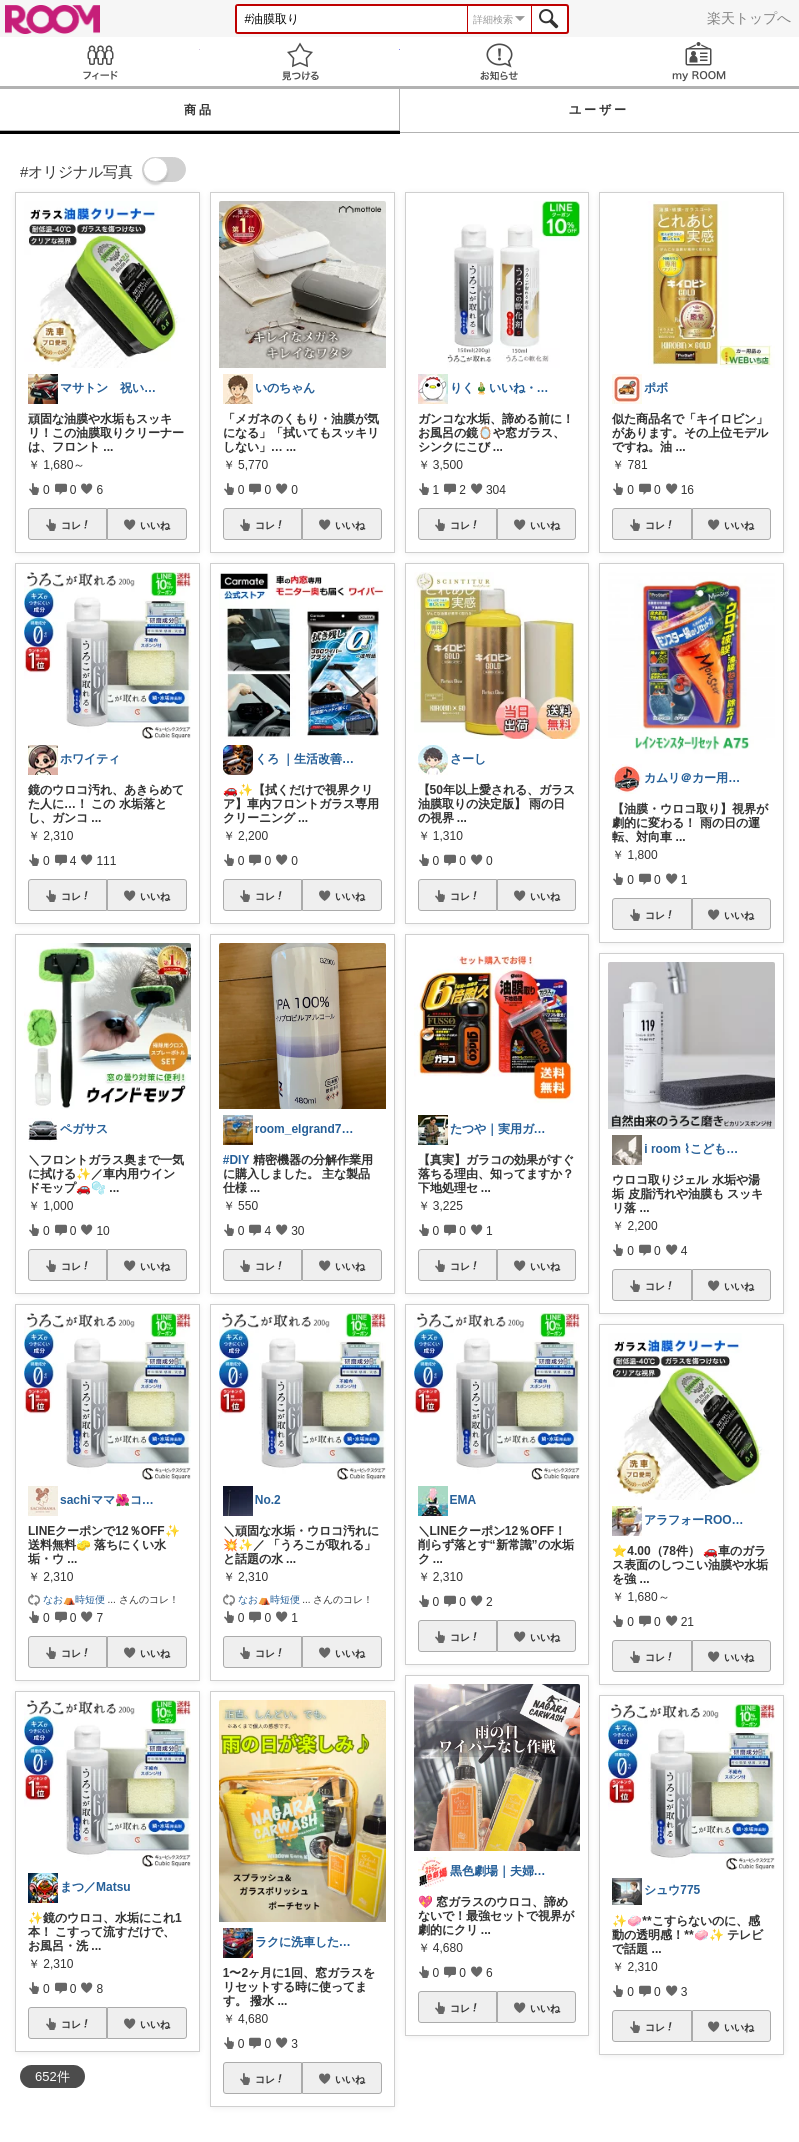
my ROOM (699, 61)
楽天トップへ (749, 18)
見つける (300, 61)
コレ (76, 525)
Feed (100, 61)
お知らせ (500, 61)
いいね (155, 525)
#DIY (236, 1160)
